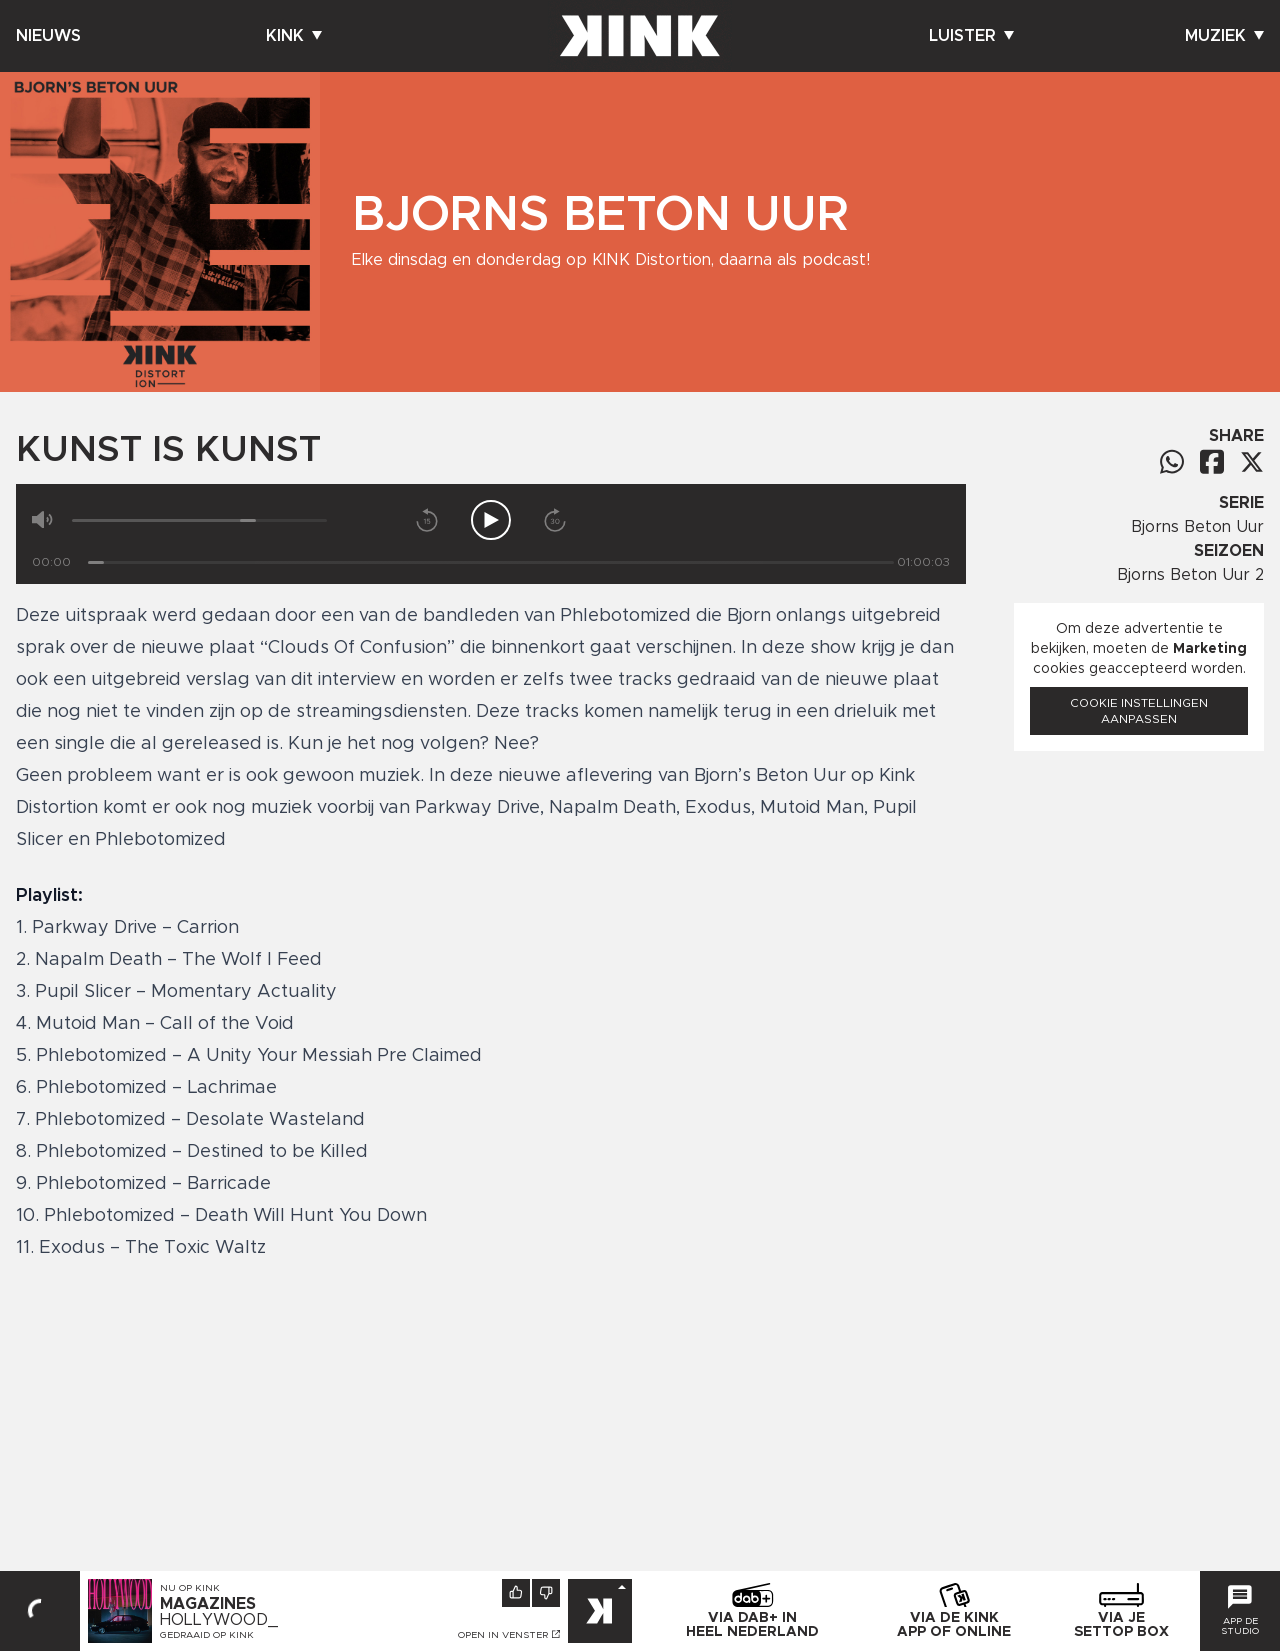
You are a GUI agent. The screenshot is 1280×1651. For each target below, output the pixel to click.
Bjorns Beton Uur (1197, 527)
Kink (294, 36)
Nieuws (48, 36)
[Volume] (199, 520)
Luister (971, 36)
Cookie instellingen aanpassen (1139, 711)
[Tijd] (491, 562)
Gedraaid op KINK (207, 1635)
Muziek (1224, 36)
